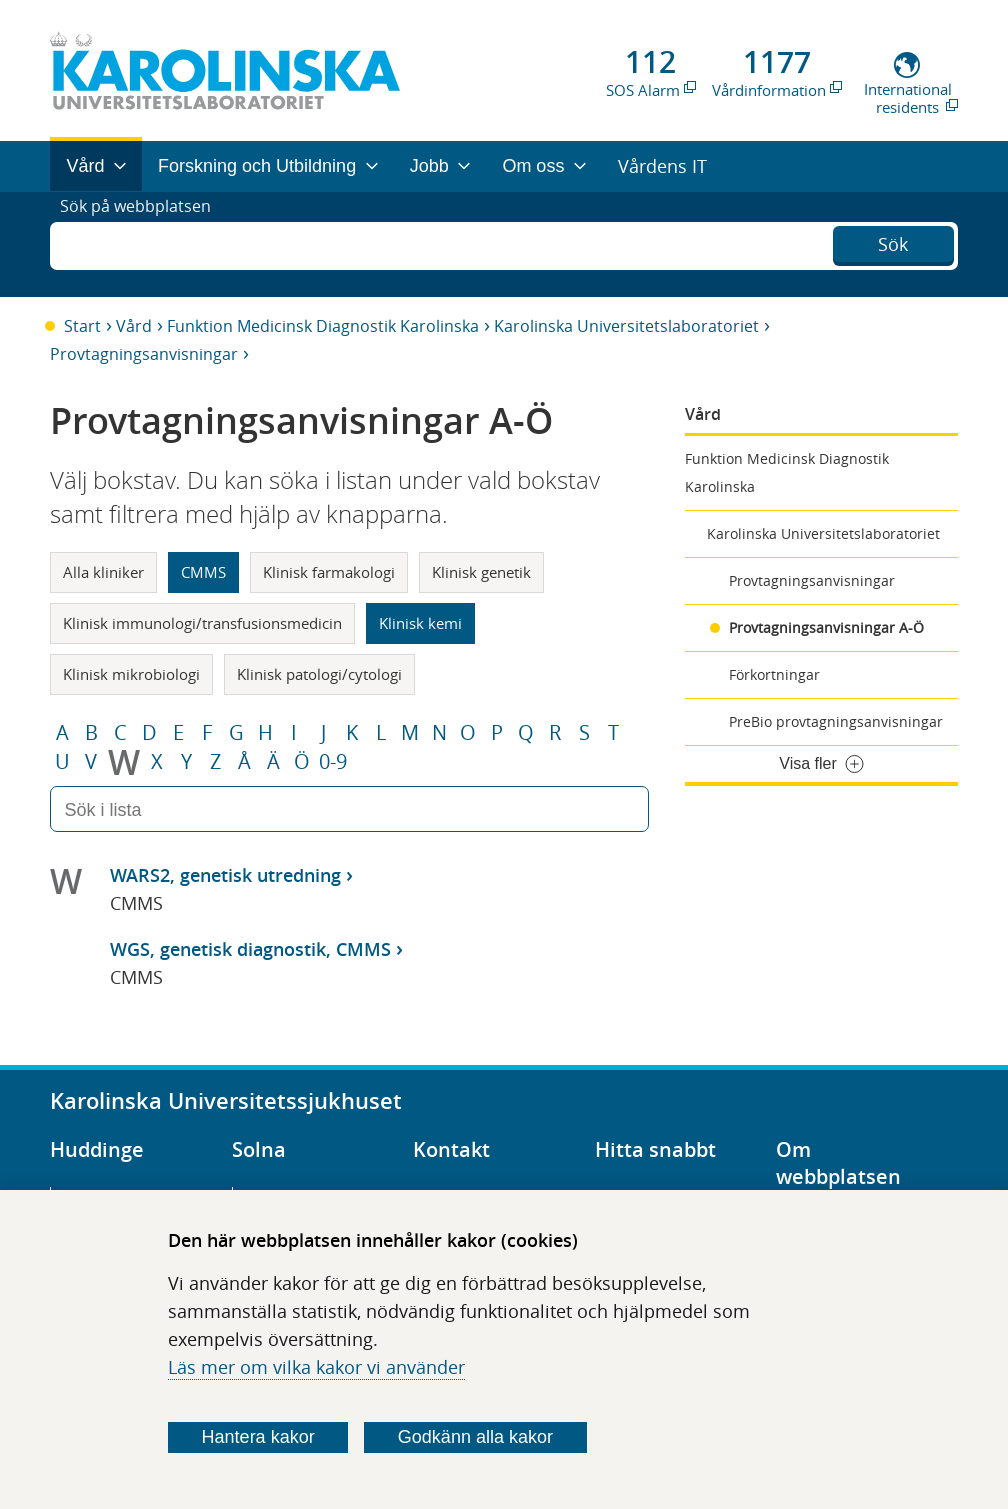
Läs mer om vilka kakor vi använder (316, 1367)
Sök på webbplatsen (144, 244)
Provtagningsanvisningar (144, 354)
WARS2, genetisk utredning (225, 875)
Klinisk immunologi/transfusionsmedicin (202, 623)
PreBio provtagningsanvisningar (836, 721)
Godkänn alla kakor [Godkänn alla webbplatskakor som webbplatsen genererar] (475, 1437)
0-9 (333, 762)
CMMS (203, 572)
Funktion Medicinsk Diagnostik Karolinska (323, 326)
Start (82, 326)
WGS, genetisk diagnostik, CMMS (250, 949)
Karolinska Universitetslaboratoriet (626, 326)
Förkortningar (774, 674)
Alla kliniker (103, 572)
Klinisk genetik (481, 572)
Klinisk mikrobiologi (131, 674)
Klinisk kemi (420, 623)
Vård (134, 326)
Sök (893, 242)
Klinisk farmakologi (329, 572)
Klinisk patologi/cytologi (319, 674)
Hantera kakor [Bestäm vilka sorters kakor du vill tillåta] (258, 1437)
